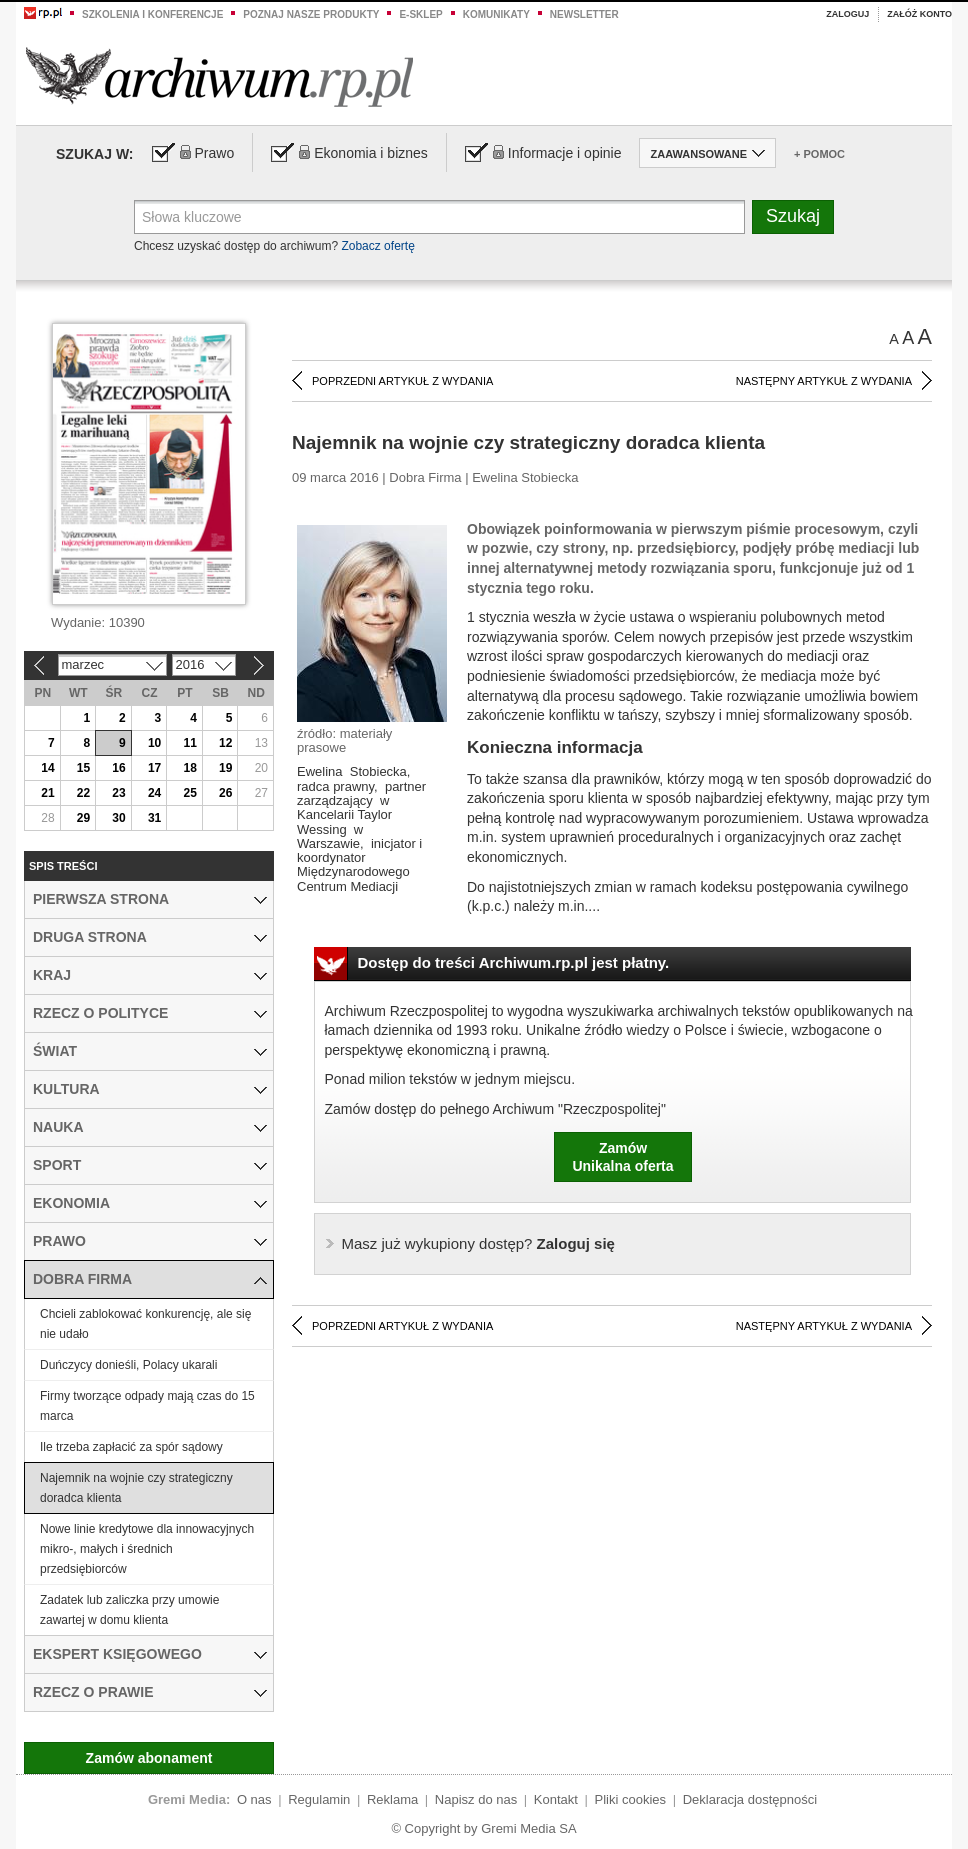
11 (189, 743)
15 (83, 768)
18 (189, 768)
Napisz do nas (476, 1799)
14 (47, 768)
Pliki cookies (631, 1799)
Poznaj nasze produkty (311, 14)
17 (154, 768)
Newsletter (584, 14)
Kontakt (556, 1799)
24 (154, 793)
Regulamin (319, 1799)
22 (83, 793)
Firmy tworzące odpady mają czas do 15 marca (147, 1406)
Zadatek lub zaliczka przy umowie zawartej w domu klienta (129, 1610)
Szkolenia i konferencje (152, 14)
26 (225, 793)
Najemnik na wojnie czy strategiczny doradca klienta (136, 1488)
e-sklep (420, 14)
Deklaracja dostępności (750, 1799)
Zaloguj (847, 14)
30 (118, 818)
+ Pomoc (819, 154)
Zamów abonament (149, 1758)
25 (189, 793)
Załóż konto (919, 14)
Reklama (392, 1799)
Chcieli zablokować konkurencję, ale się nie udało (145, 1324)
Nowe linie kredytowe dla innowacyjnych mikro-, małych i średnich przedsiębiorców (147, 1549)
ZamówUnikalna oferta (622, 1157)
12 (225, 743)
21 (47, 793)
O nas (254, 1799)
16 (118, 768)
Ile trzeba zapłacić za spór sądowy (131, 1447)
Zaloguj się (478, 1243)
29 (83, 818)
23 (118, 793)
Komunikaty (496, 14)
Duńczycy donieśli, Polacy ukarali (128, 1365)
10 (154, 743)
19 (225, 768)
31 (154, 818)
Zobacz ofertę (377, 246)
